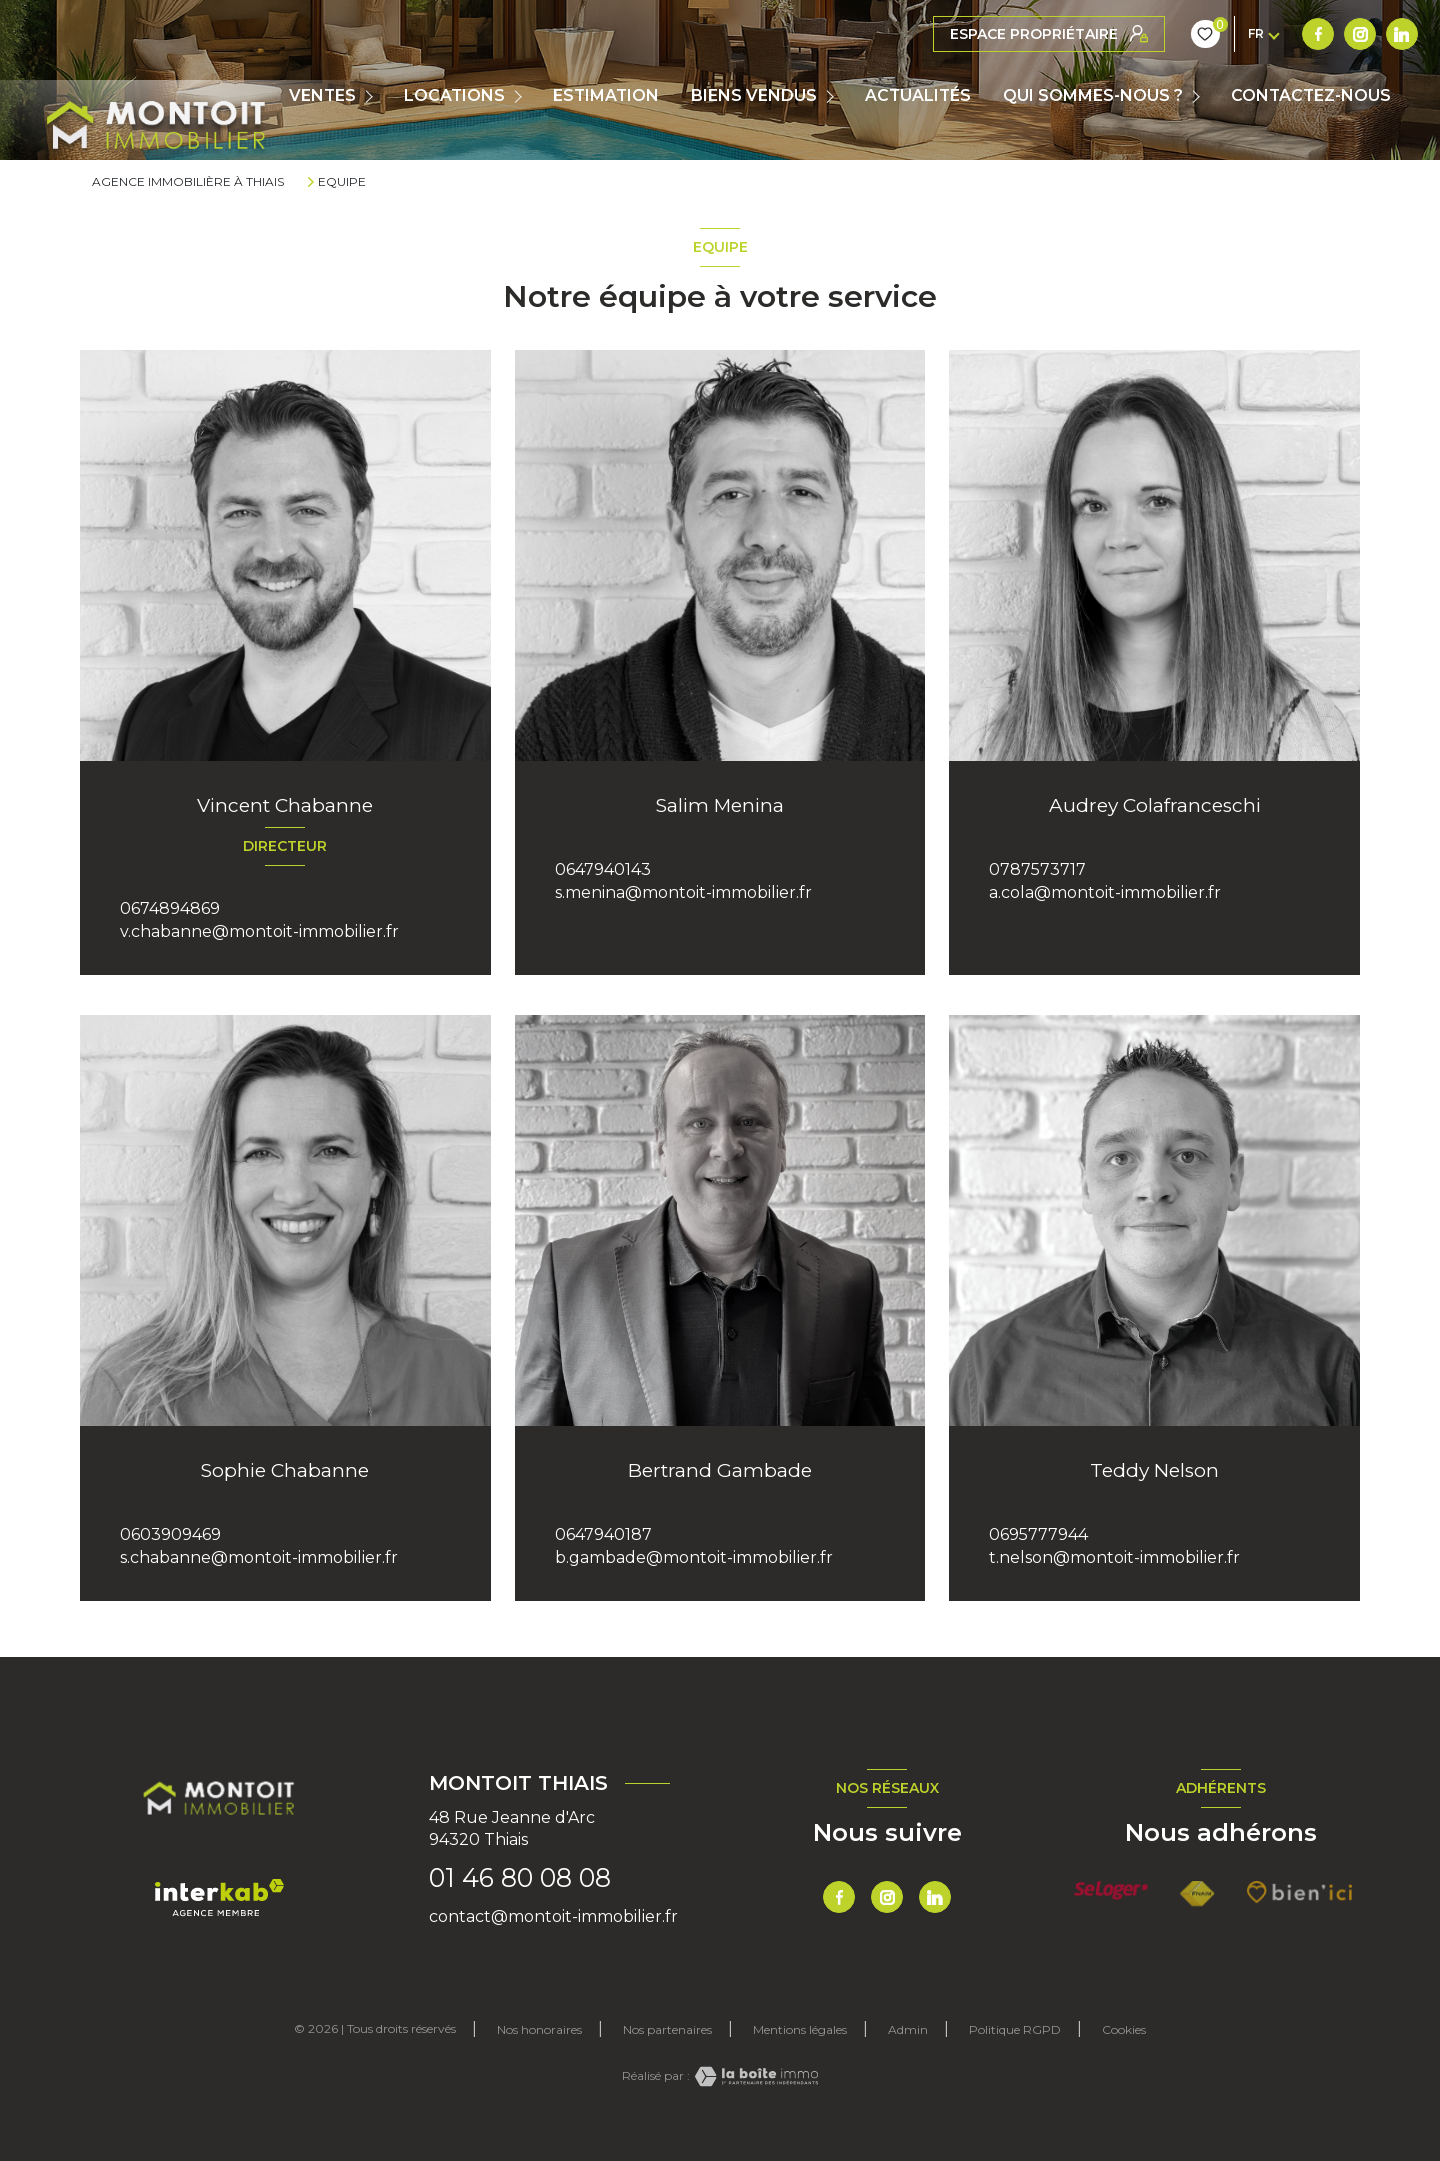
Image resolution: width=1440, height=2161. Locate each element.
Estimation (606, 96)
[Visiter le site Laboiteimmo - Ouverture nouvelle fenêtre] (754, 2076)
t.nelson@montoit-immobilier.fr (1114, 1557)
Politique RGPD (1015, 2029)
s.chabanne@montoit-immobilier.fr (259, 1557)
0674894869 (170, 908)
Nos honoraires (539, 2029)
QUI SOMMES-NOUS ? (1093, 96)
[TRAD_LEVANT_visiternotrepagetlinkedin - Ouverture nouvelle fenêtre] (1033, 34)
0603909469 (170, 1534)
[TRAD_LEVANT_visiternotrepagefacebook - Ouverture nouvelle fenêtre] (949, 34)
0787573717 (1037, 869)
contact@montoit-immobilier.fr (553, 1916)
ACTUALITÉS (918, 96)
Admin (908, 2029)
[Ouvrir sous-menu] (373, 96)
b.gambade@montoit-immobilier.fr (694, 1557)
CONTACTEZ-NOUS (1311, 96)
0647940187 (603, 1534)
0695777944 (1038, 1534)
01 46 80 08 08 (520, 1878)
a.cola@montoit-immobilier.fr (1105, 892)
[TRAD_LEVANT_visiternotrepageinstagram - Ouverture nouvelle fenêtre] (991, 34)
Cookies (1124, 2030)
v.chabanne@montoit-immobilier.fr (259, 931)
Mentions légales (800, 2029)
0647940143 (603, 869)
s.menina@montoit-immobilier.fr (683, 892)
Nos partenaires (667, 2029)
